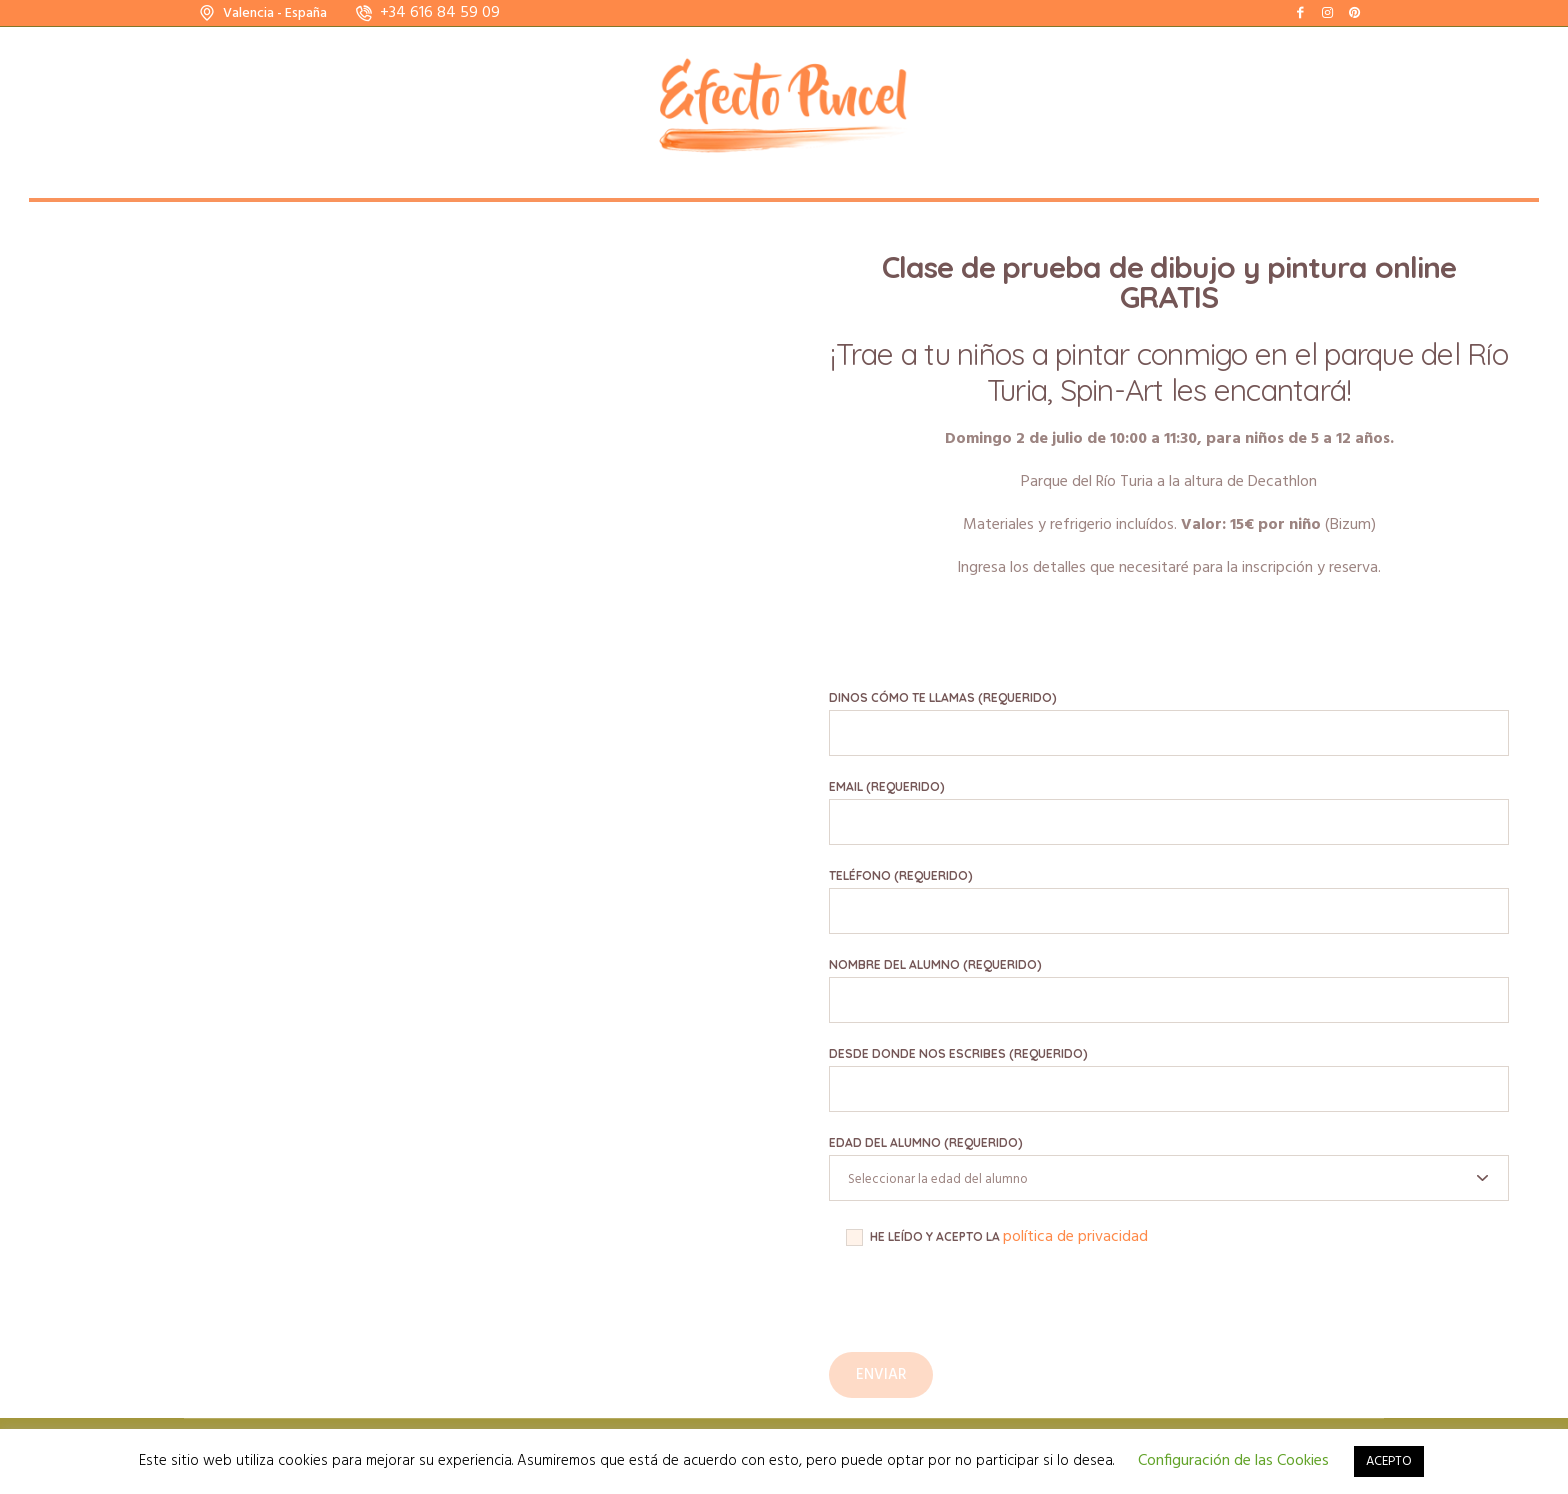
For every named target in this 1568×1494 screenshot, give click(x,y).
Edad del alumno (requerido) (926, 1142)
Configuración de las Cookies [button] (1233, 1461)
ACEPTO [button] (1389, 1461)
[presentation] (981, 1313)
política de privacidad (1075, 1237)
